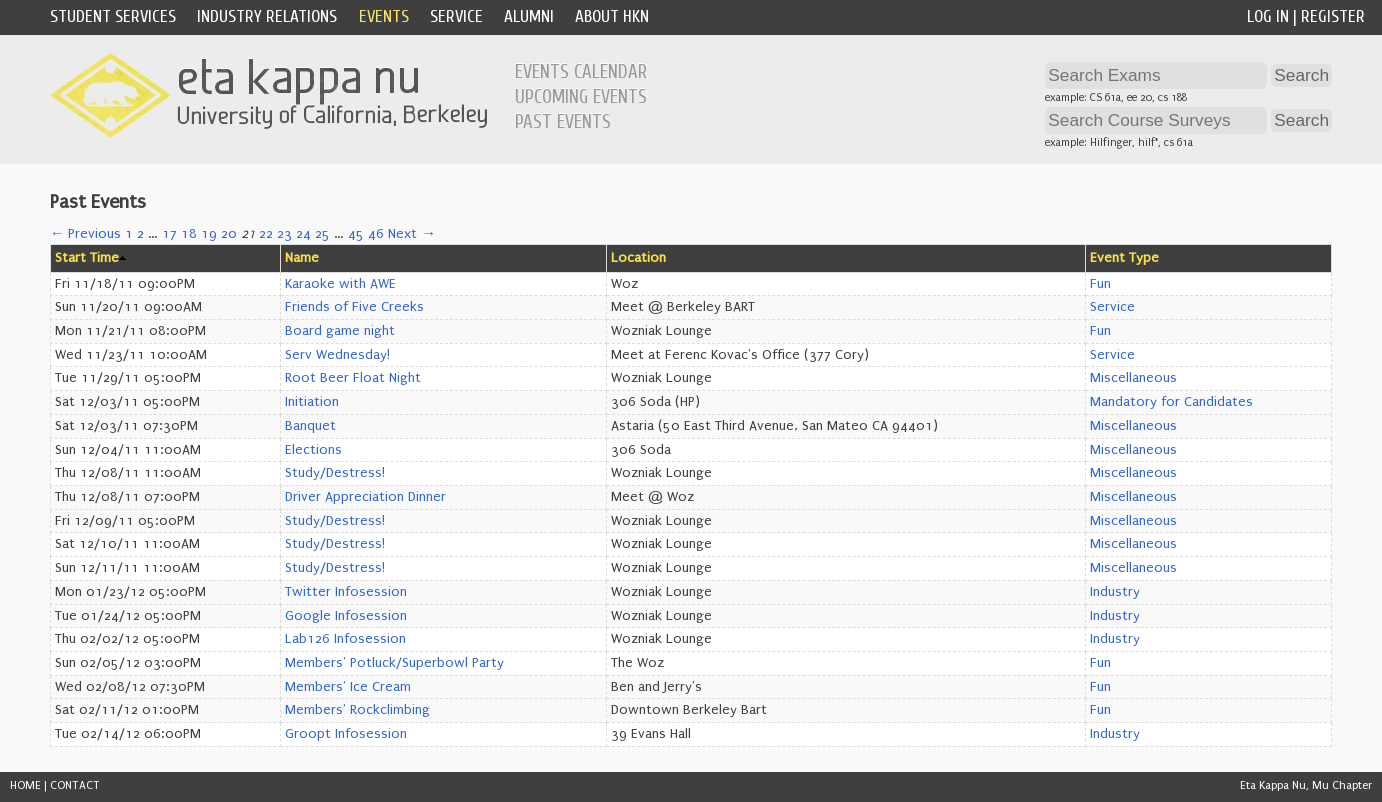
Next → (411, 234)
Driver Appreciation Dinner (365, 497)
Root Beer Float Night (353, 378)
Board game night (340, 331)
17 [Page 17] (169, 234)
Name (302, 258)
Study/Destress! (335, 473)
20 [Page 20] (229, 234)
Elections (313, 450)
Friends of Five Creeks (354, 307)
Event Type (1124, 258)
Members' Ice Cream (348, 687)
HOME (25, 785)
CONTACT (75, 785)
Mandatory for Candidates (1171, 402)
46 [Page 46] (376, 234)
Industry (1115, 592)
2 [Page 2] (140, 234)
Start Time (87, 258)
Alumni (529, 16)
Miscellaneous (1133, 378)
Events (384, 16)
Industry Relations (267, 16)
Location (638, 258)
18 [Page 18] (189, 234)
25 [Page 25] (322, 234)
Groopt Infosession (346, 734)
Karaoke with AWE (340, 284)
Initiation (312, 402)
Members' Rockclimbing (357, 710)
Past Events (563, 122)
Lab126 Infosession (345, 639)
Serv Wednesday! (337, 355)
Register (1333, 16)
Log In (1268, 16)
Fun (1100, 284)
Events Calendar (581, 72)
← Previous (85, 234)
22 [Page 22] (266, 234)
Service (456, 16)
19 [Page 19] (209, 234)
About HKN (612, 16)
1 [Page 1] (129, 234)
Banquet (310, 426)
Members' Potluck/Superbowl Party (394, 663)
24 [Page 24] (303, 234)
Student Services (113, 16)
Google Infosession (346, 616)
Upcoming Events (581, 97)
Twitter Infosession (346, 592)
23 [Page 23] (284, 234)
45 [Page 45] (356, 234)
